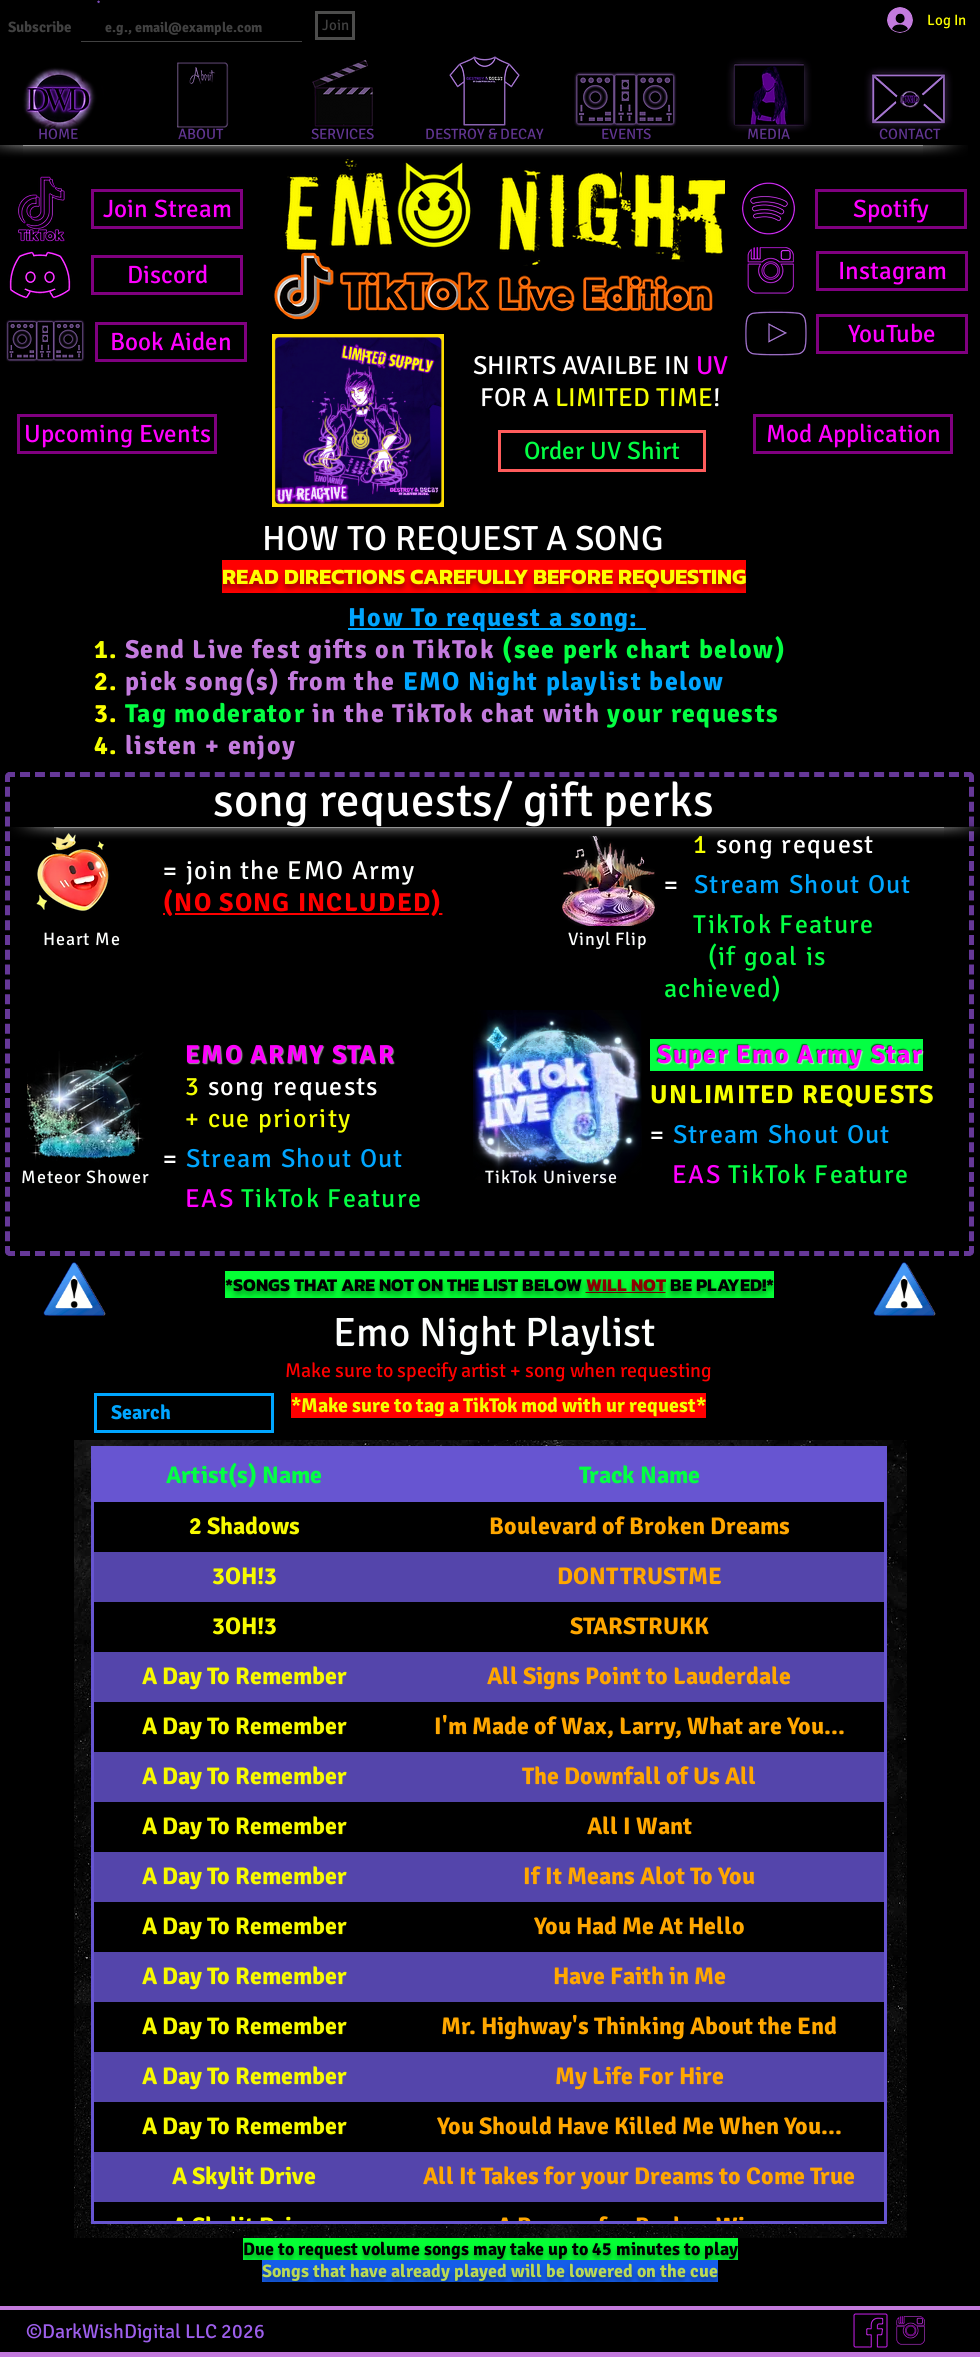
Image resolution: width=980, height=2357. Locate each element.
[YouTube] (892, 334)
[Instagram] (892, 271)
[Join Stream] (167, 209)
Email (89, 3)
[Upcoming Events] (117, 434)
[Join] (335, 25)
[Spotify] (891, 209)
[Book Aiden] (171, 342)
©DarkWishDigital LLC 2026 (145, 2331)
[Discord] (167, 275)
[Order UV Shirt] (602, 451)
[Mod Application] (853, 434)
